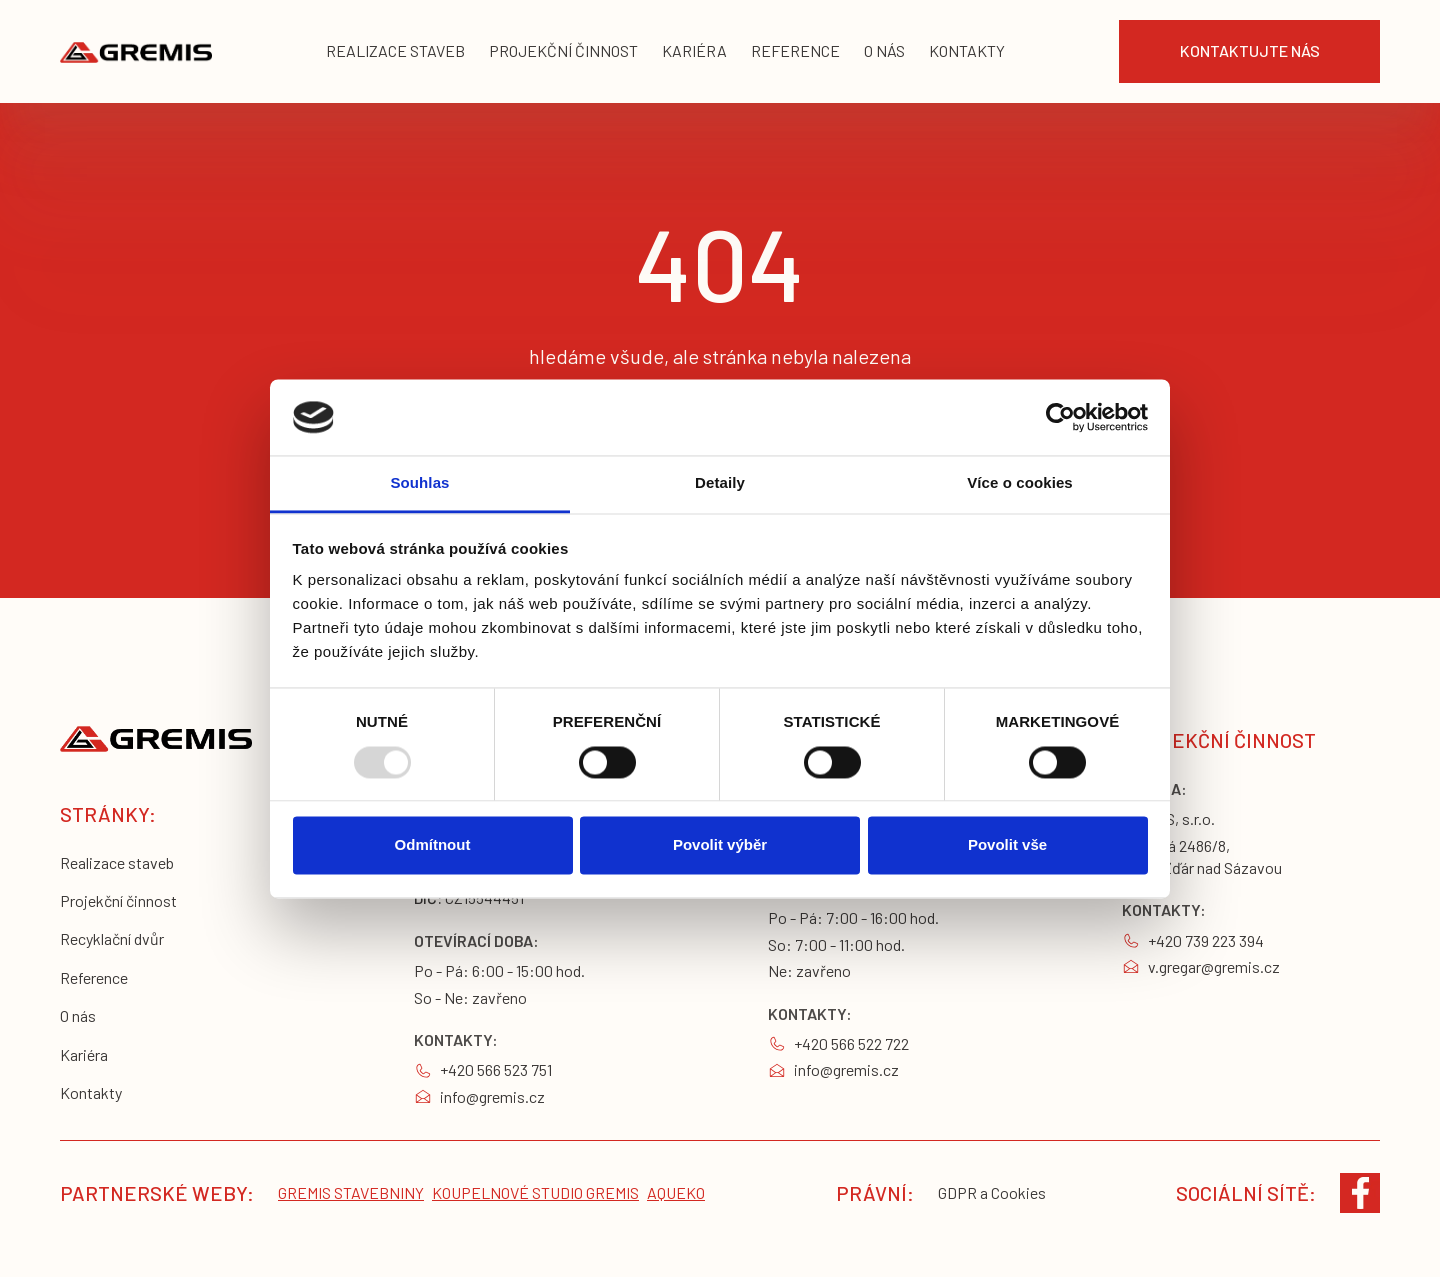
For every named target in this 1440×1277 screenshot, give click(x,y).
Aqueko (676, 1192)
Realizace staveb (117, 862)
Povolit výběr (720, 845)
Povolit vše (1007, 845)
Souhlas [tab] (419, 483)
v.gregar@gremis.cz (1214, 966)
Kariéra (84, 1054)
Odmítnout (433, 845)
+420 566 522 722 (851, 1043)
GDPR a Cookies (992, 1192)
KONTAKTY (967, 50)
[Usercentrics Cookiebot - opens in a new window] (1060, 417)
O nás (78, 1015)
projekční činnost (563, 50)
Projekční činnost (118, 900)
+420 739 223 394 (1206, 940)
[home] (136, 51)
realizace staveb (395, 50)
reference (795, 50)
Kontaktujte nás (1250, 50)
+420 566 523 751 (496, 1069)
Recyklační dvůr (112, 938)
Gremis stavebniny (351, 1192)
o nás (884, 50)
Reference (94, 977)
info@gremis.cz (492, 1096)
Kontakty (91, 1092)
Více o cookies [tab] (1020, 483)
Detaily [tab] (720, 483)
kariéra (694, 50)
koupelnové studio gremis (535, 1192)
